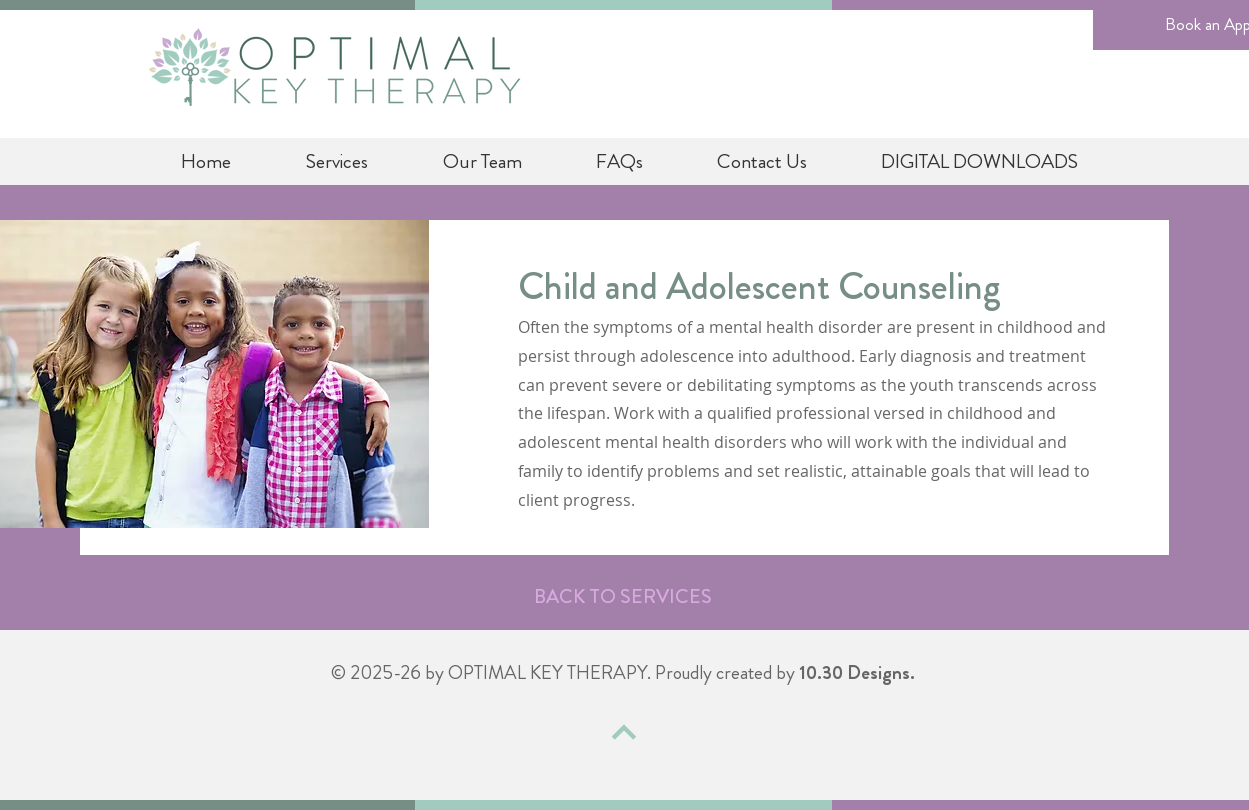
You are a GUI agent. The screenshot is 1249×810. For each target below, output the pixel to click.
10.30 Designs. (857, 672)
